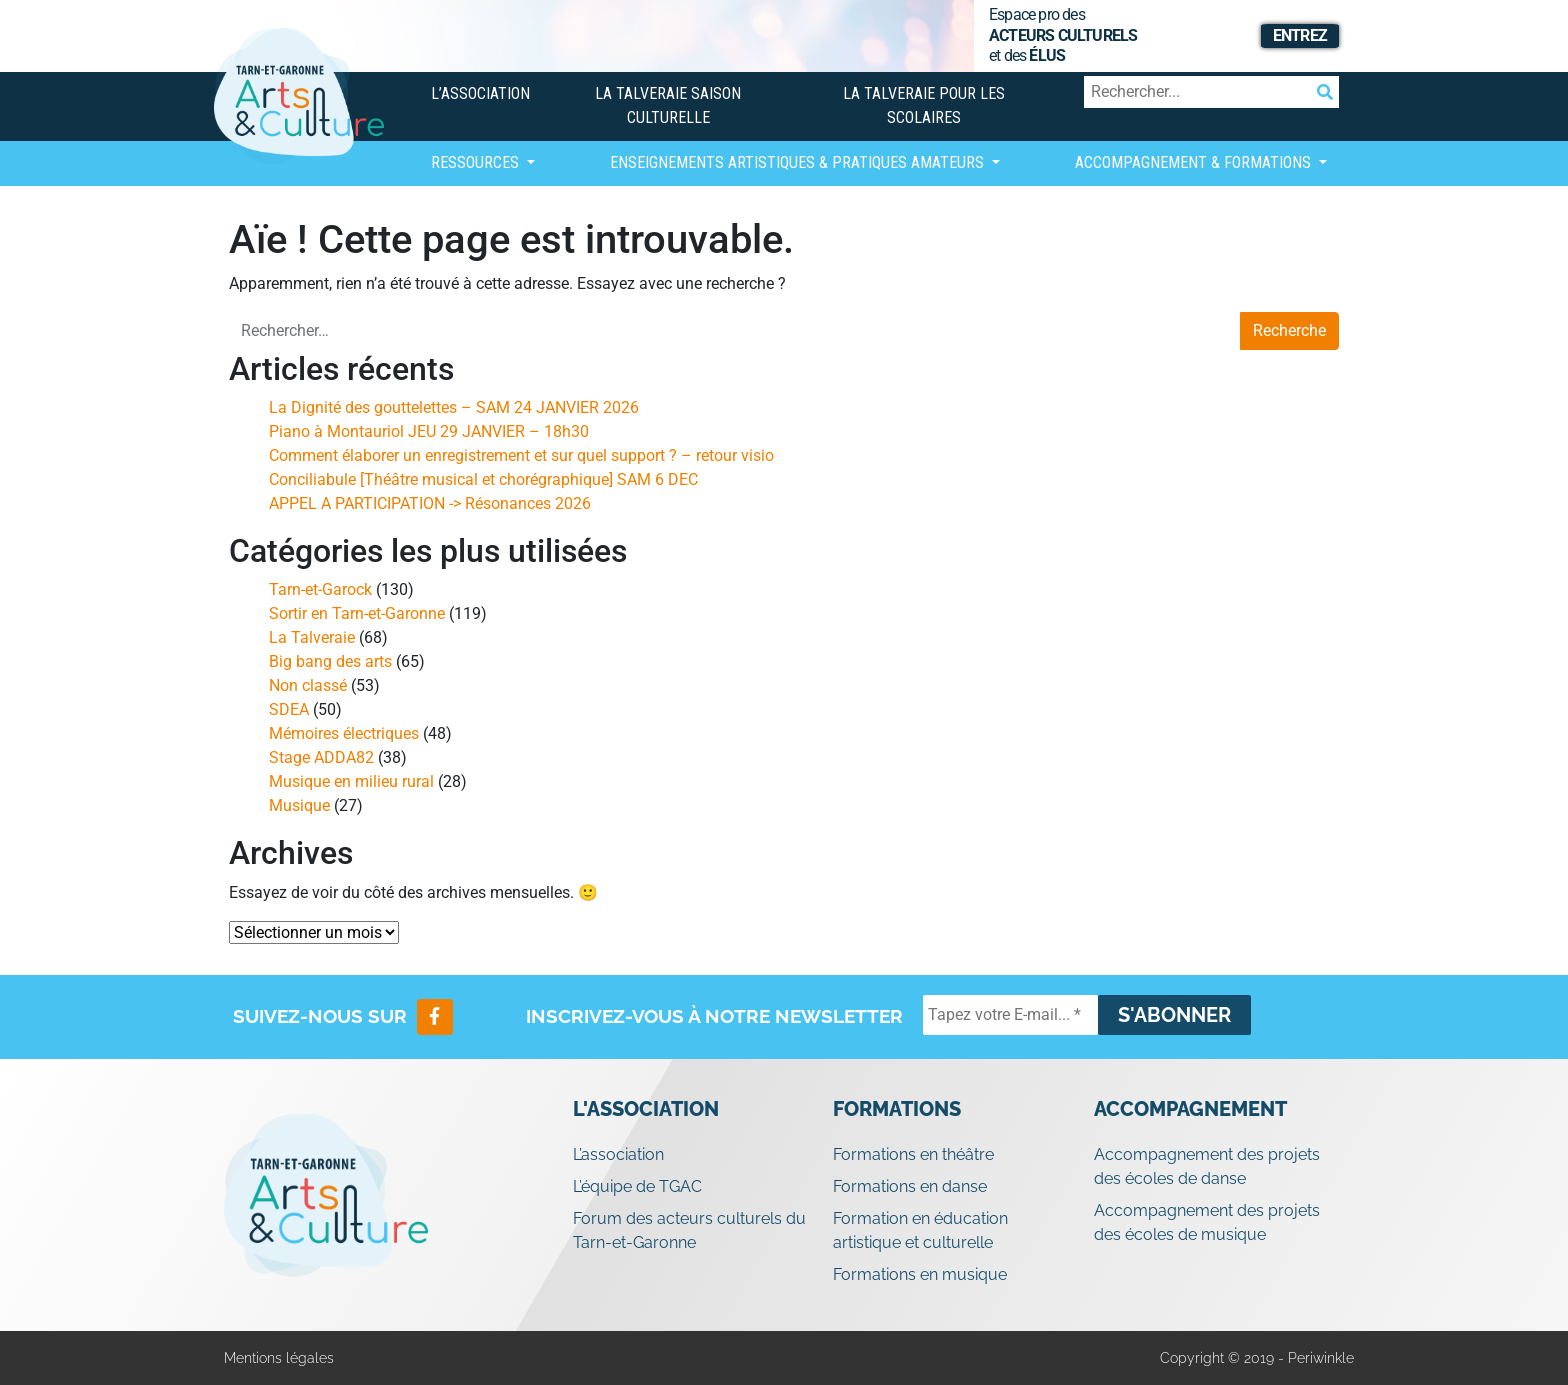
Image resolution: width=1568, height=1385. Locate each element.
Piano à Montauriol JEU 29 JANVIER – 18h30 (429, 431)
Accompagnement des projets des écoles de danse (1207, 1166)
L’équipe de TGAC (637, 1186)
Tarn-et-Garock (320, 589)
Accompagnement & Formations (1195, 162)
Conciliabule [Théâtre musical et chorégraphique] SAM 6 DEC (483, 479)
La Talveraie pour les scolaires (924, 105)
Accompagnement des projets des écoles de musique (1207, 1222)
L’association (480, 93)
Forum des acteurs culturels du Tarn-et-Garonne (689, 1230)
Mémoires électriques (344, 733)
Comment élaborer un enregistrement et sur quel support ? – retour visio (521, 455)
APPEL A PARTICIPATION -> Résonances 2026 (430, 503)
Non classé (308, 685)
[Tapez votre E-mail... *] (1010, 1015)
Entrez (1300, 35)
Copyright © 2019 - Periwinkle (1257, 1358)
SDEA (289, 709)
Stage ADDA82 (321, 757)
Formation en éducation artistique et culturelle (920, 1230)
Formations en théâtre (913, 1154)
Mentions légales (279, 1358)
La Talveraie (312, 637)
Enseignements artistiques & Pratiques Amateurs (799, 162)
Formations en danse (910, 1186)
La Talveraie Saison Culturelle (668, 105)
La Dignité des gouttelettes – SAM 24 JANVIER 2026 (454, 407)
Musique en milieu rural (351, 781)
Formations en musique (920, 1274)
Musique (299, 805)
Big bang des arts (330, 661)
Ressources (477, 162)
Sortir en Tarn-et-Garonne (357, 613)
